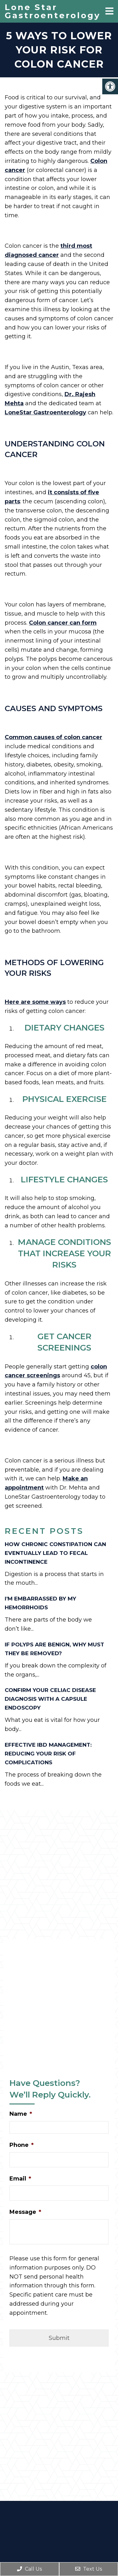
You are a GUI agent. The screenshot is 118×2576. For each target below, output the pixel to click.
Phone (21, 2145)
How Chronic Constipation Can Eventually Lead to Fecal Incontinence (55, 1553)
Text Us (88, 2569)
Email (20, 2178)
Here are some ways (35, 1001)
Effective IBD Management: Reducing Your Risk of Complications (48, 1754)
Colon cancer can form (63, 622)
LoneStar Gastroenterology (45, 412)
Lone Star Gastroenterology (53, 11)
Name (20, 2113)
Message (25, 2211)
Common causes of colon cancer (53, 737)
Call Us (29, 2569)
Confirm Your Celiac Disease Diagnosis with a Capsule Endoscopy (50, 1699)
